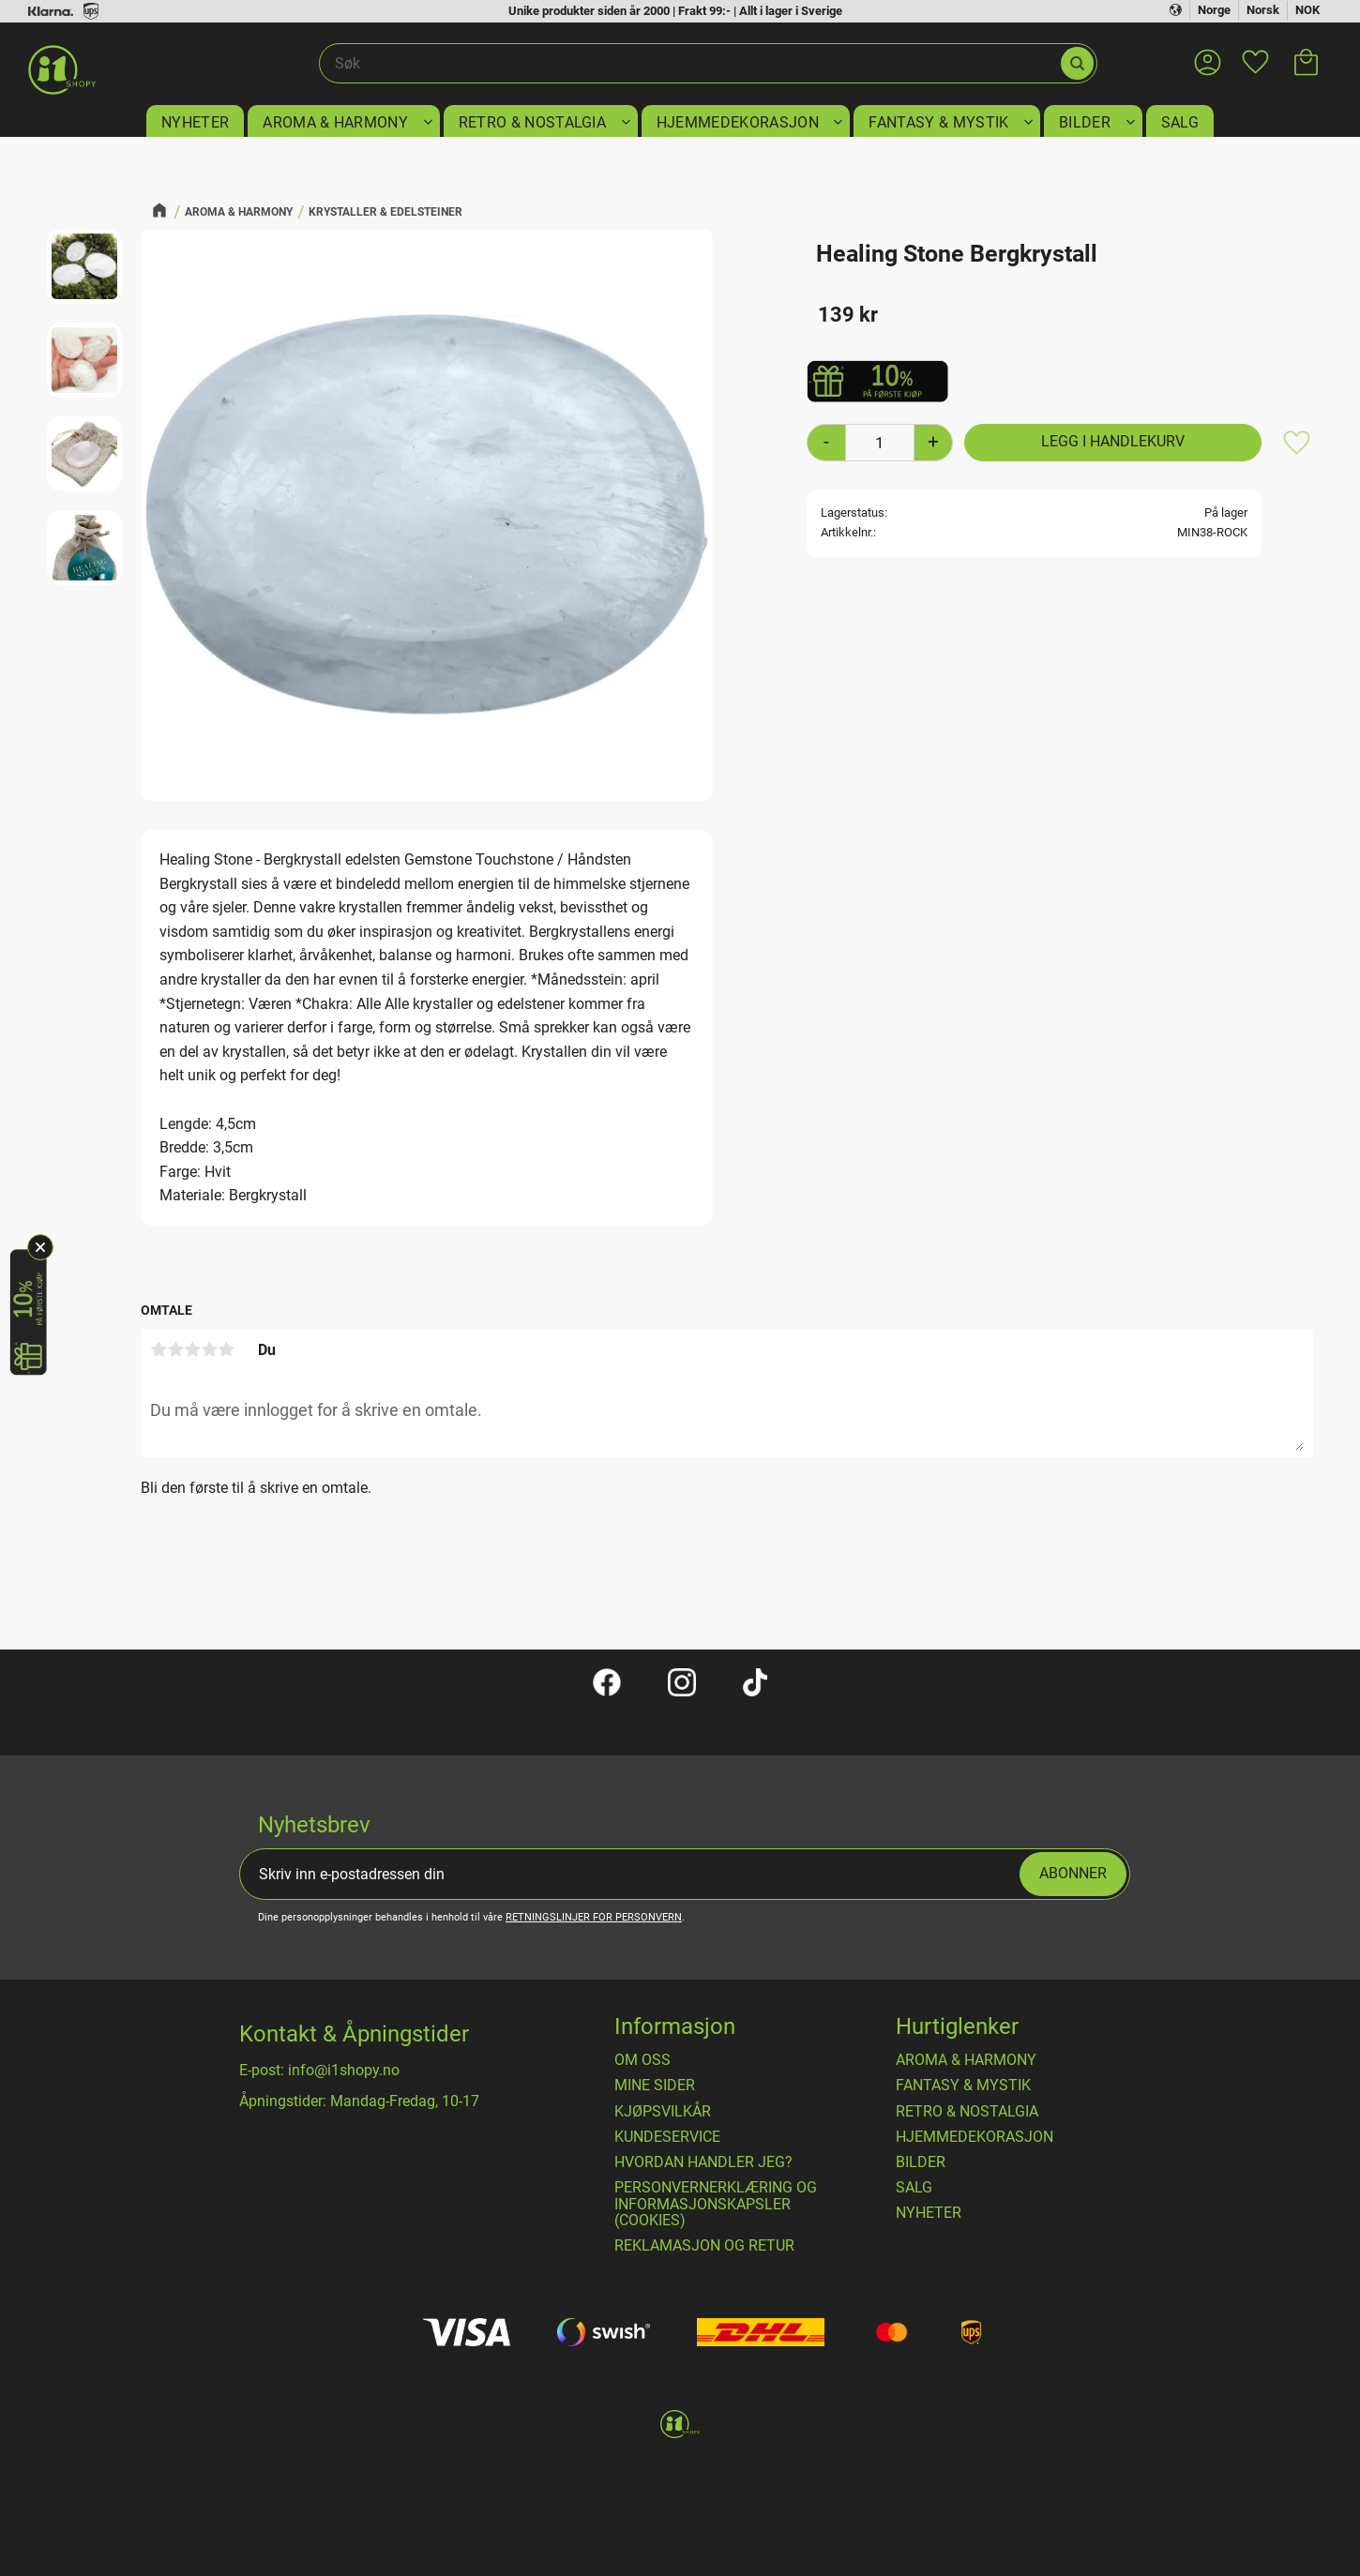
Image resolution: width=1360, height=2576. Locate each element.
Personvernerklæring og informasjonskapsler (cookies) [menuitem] (715, 2204)
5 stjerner (226, 1349)
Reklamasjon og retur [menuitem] (704, 2245)
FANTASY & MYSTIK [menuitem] (938, 122)
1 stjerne (158, 1349)
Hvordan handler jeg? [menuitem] (703, 2162)
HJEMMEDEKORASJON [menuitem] (738, 122)
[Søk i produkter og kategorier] (689, 64)
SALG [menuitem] (1180, 122)
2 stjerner (175, 1349)
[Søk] (1077, 63)
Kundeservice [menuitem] (667, 2137)
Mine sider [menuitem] (654, 2085)
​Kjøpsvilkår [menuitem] (662, 2111)
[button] (1255, 51)
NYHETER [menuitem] (195, 122)
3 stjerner (192, 1349)
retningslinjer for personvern (594, 1917)
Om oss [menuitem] (642, 2060)
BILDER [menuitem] (1085, 122)
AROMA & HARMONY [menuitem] (335, 122)
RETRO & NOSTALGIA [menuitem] (532, 122)
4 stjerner (209, 1349)
